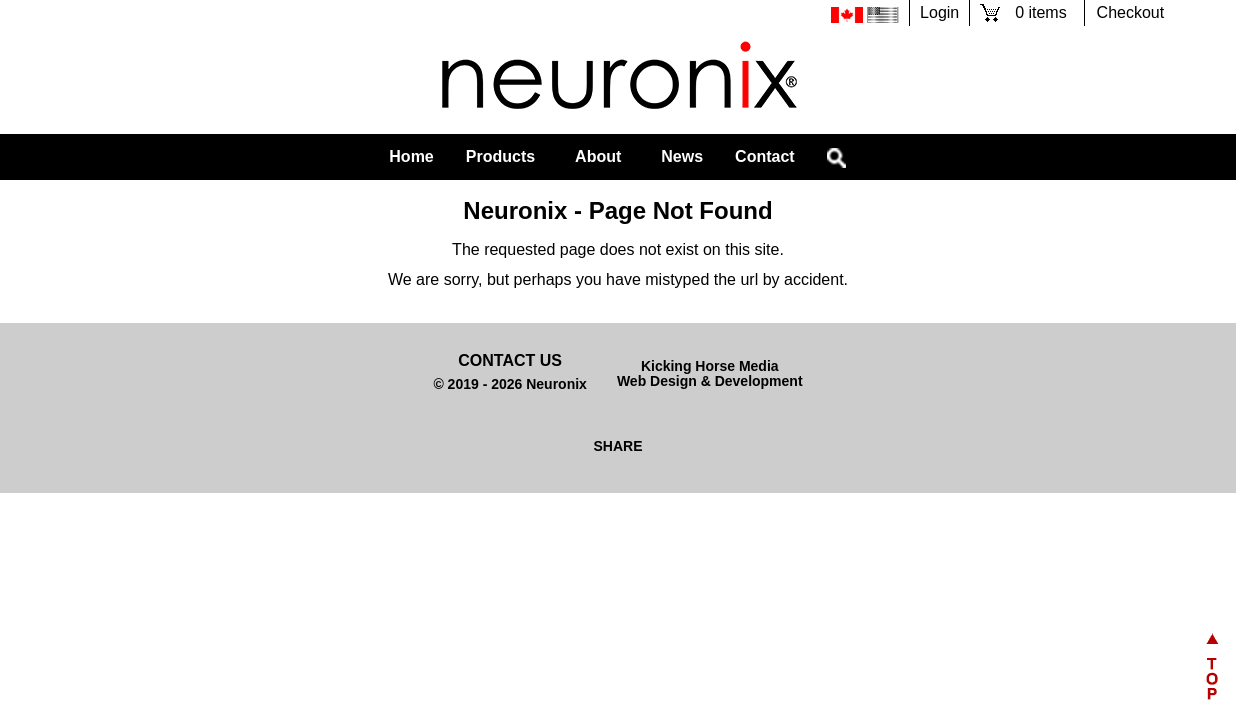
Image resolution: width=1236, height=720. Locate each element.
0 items (1040, 12)
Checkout (1131, 12)
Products (500, 156)
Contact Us (510, 360)
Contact (765, 156)
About (598, 156)
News (682, 156)
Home (411, 156)
